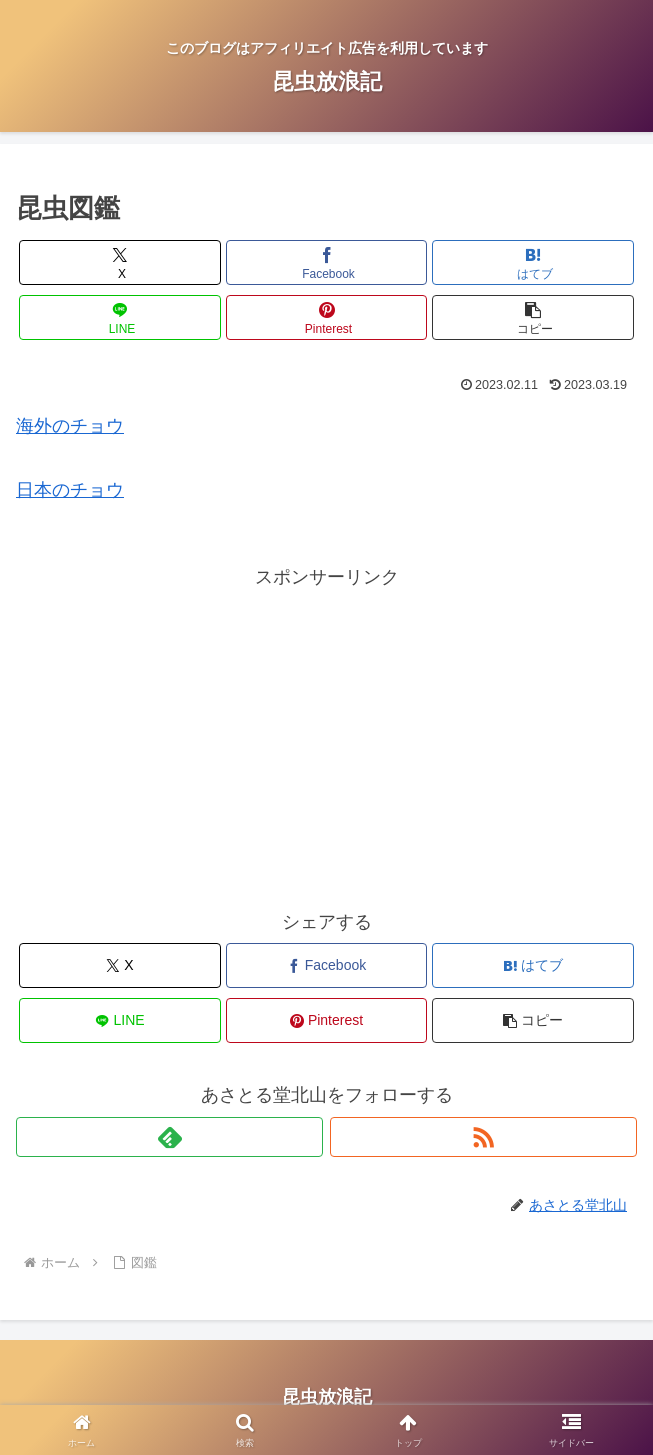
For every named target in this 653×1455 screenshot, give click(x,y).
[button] (533, 317)
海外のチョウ (70, 426)
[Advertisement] (326, 733)
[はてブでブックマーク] (533, 262)
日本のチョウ (70, 490)
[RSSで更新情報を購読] (483, 1137)
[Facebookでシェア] (327, 262)
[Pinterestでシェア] (327, 317)
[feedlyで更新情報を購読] (169, 1137)
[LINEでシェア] (120, 317)
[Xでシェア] (120, 262)
